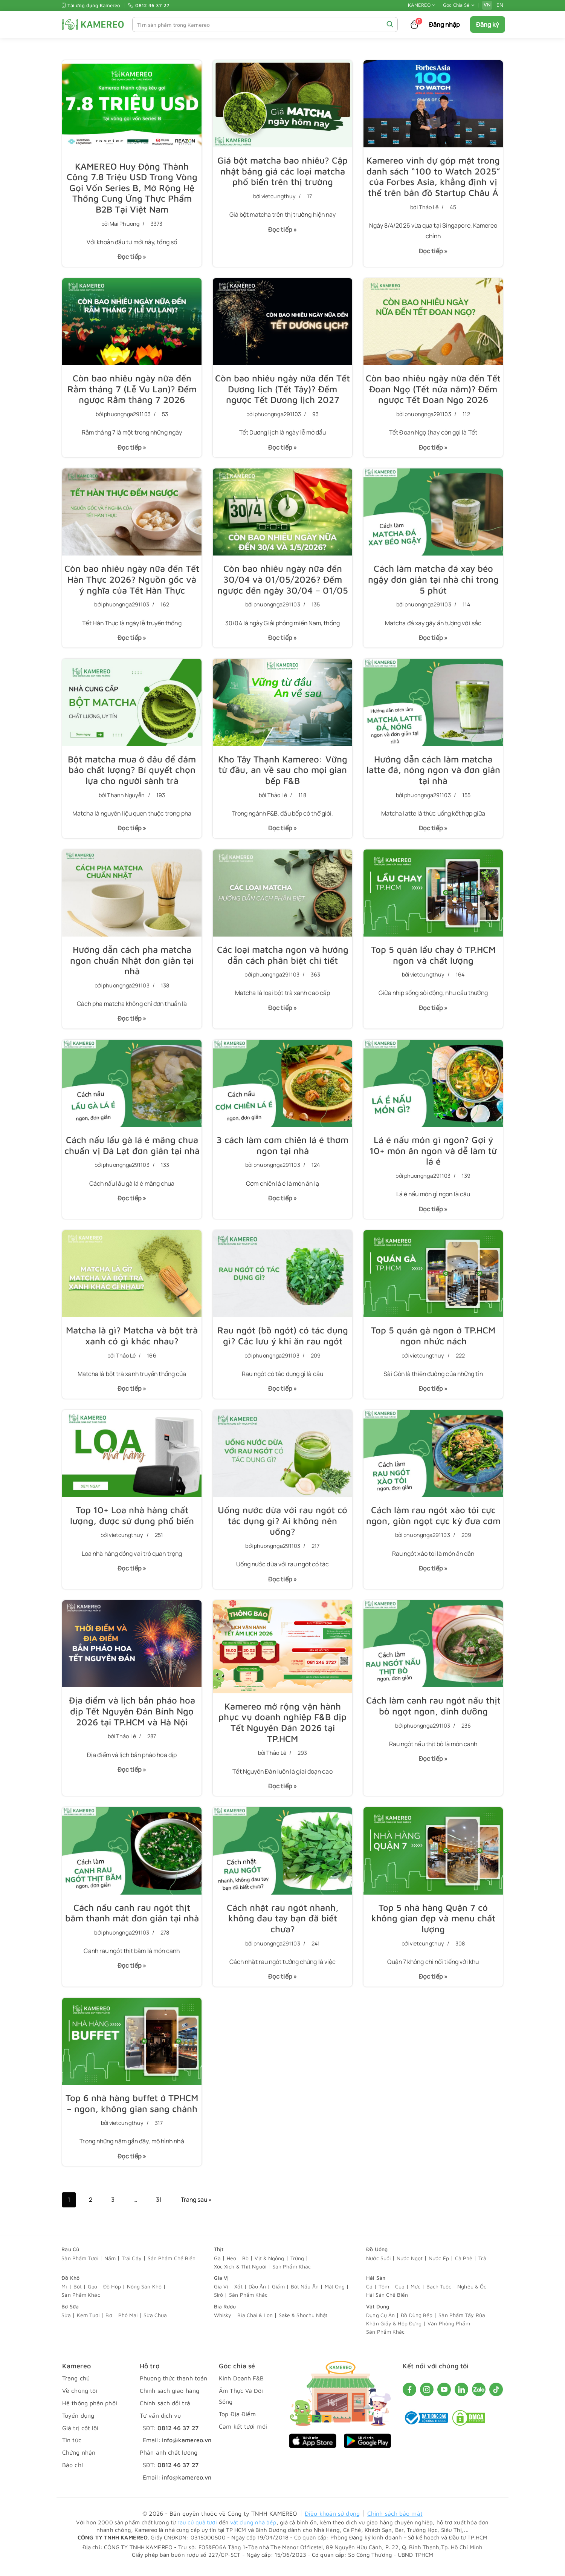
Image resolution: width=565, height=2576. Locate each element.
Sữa (65, 2322)
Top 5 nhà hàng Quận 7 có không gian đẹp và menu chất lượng (433, 1923)
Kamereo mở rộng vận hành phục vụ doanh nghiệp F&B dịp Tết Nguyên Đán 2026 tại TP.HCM (282, 1726)
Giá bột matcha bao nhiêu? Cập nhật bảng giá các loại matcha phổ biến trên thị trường (282, 171)
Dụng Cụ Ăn (380, 2322)
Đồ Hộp (112, 2293)
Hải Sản (375, 2284)
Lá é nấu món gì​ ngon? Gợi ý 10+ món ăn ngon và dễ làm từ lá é (433, 1153)
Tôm (384, 2293)
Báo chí (72, 2471)
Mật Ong (335, 2293)
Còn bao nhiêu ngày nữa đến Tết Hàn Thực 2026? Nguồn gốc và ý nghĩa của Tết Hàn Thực (132, 581)
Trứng (297, 2265)
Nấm (110, 2265)
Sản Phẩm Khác (291, 2273)
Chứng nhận (78, 2459)
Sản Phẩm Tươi (79, 2265)
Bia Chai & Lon (254, 2322)
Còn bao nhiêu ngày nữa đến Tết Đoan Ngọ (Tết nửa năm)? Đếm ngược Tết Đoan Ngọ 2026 (433, 389)
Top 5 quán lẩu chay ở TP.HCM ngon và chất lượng (433, 957)
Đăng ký (487, 24)
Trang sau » (197, 2207)
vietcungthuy (278, 196)
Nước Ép (439, 2265)
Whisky (223, 2322)
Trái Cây (132, 2265)
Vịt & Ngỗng (269, 2265)
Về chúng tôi (79, 2397)
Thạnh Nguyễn (126, 797)
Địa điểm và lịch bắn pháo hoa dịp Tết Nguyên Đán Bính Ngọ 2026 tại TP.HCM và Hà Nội (132, 1716)
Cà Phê (464, 2265)
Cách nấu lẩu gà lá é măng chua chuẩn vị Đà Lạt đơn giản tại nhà (132, 1148)
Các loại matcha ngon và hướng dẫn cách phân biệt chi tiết (282, 957)
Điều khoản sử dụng (332, 2519)
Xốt (238, 2293)
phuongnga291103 (128, 414)
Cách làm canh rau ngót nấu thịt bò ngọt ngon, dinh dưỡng (433, 1710)
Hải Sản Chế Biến (387, 2301)
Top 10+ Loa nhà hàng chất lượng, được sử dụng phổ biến (132, 1519)
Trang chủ (76, 2385)
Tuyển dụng (78, 2421)
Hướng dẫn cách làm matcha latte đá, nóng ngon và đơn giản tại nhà (433, 772)
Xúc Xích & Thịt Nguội (240, 2273)
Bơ (108, 2322)
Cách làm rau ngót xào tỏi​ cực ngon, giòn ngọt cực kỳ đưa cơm (433, 1519)
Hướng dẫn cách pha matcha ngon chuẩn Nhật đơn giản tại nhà (132, 963)
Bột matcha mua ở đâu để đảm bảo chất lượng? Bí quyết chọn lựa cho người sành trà (132, 772)
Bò (245, 2265)
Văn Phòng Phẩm (449, 2330)
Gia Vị (221, 2284)
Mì (64, 2293)
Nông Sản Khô (144, 2293)
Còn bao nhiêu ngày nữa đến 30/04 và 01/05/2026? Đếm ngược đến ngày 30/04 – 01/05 (282, 581)
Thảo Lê (429, 207)
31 (159, 2207)
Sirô (218, 2301)
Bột (77, 2293)
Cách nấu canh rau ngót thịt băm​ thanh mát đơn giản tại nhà (132, 1918)
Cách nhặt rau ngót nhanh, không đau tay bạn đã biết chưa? (283, 1923)
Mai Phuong (125, 224)
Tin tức (71, 2446)
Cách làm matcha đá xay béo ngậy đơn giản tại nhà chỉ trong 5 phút (433, 581)
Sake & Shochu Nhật (303, 2322)
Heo (231, 2265)
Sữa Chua (155, 2322)
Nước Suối (378, 2265)
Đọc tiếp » (129, 260)
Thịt (218, 2256)
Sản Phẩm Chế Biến (172, 2265)
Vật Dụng (377, 2313)
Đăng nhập (444, 24)
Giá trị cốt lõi (80, 2434)
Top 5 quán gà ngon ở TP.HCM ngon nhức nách (433, 1339)
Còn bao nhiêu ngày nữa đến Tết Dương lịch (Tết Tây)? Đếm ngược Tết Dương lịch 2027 (282, 389)
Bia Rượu (225, 2313)
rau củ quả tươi (197, 2529)
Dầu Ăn (257, 2293)
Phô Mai (128, 2322)
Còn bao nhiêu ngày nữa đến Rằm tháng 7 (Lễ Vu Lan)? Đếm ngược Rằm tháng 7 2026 (132, 389)
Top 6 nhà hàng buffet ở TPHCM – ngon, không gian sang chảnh (132, 2109)
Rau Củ (70, 2256)
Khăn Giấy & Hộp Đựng (393, 2330)
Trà (482, 2265)
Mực (415, 2293)
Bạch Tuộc (438, 2293)
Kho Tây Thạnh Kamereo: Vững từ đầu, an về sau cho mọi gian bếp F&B (283, 772)
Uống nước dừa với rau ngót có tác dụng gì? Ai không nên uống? (282, 1525)
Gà (217, 2265)
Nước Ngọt (410, 2265)
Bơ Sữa (70, 2313)
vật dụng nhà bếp (253, 2529)
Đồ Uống (377, 2256)
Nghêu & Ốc (471, 2293)
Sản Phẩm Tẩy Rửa (461, 2322)
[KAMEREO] (93, 24)
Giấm (278, 2293)
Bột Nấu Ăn (305, 2293)
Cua (400, 2293)
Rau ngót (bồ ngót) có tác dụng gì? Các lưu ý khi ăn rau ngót (282, 1339)
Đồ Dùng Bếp (416, 2322)
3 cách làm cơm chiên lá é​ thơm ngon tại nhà (282, 1148)
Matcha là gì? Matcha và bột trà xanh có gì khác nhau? (132, 1339)
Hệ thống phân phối (89, 2409)
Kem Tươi (88, 2322)
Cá (369, 2293)
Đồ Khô (70, 2284)
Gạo (92, 2293)
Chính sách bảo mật (395, 2519)
